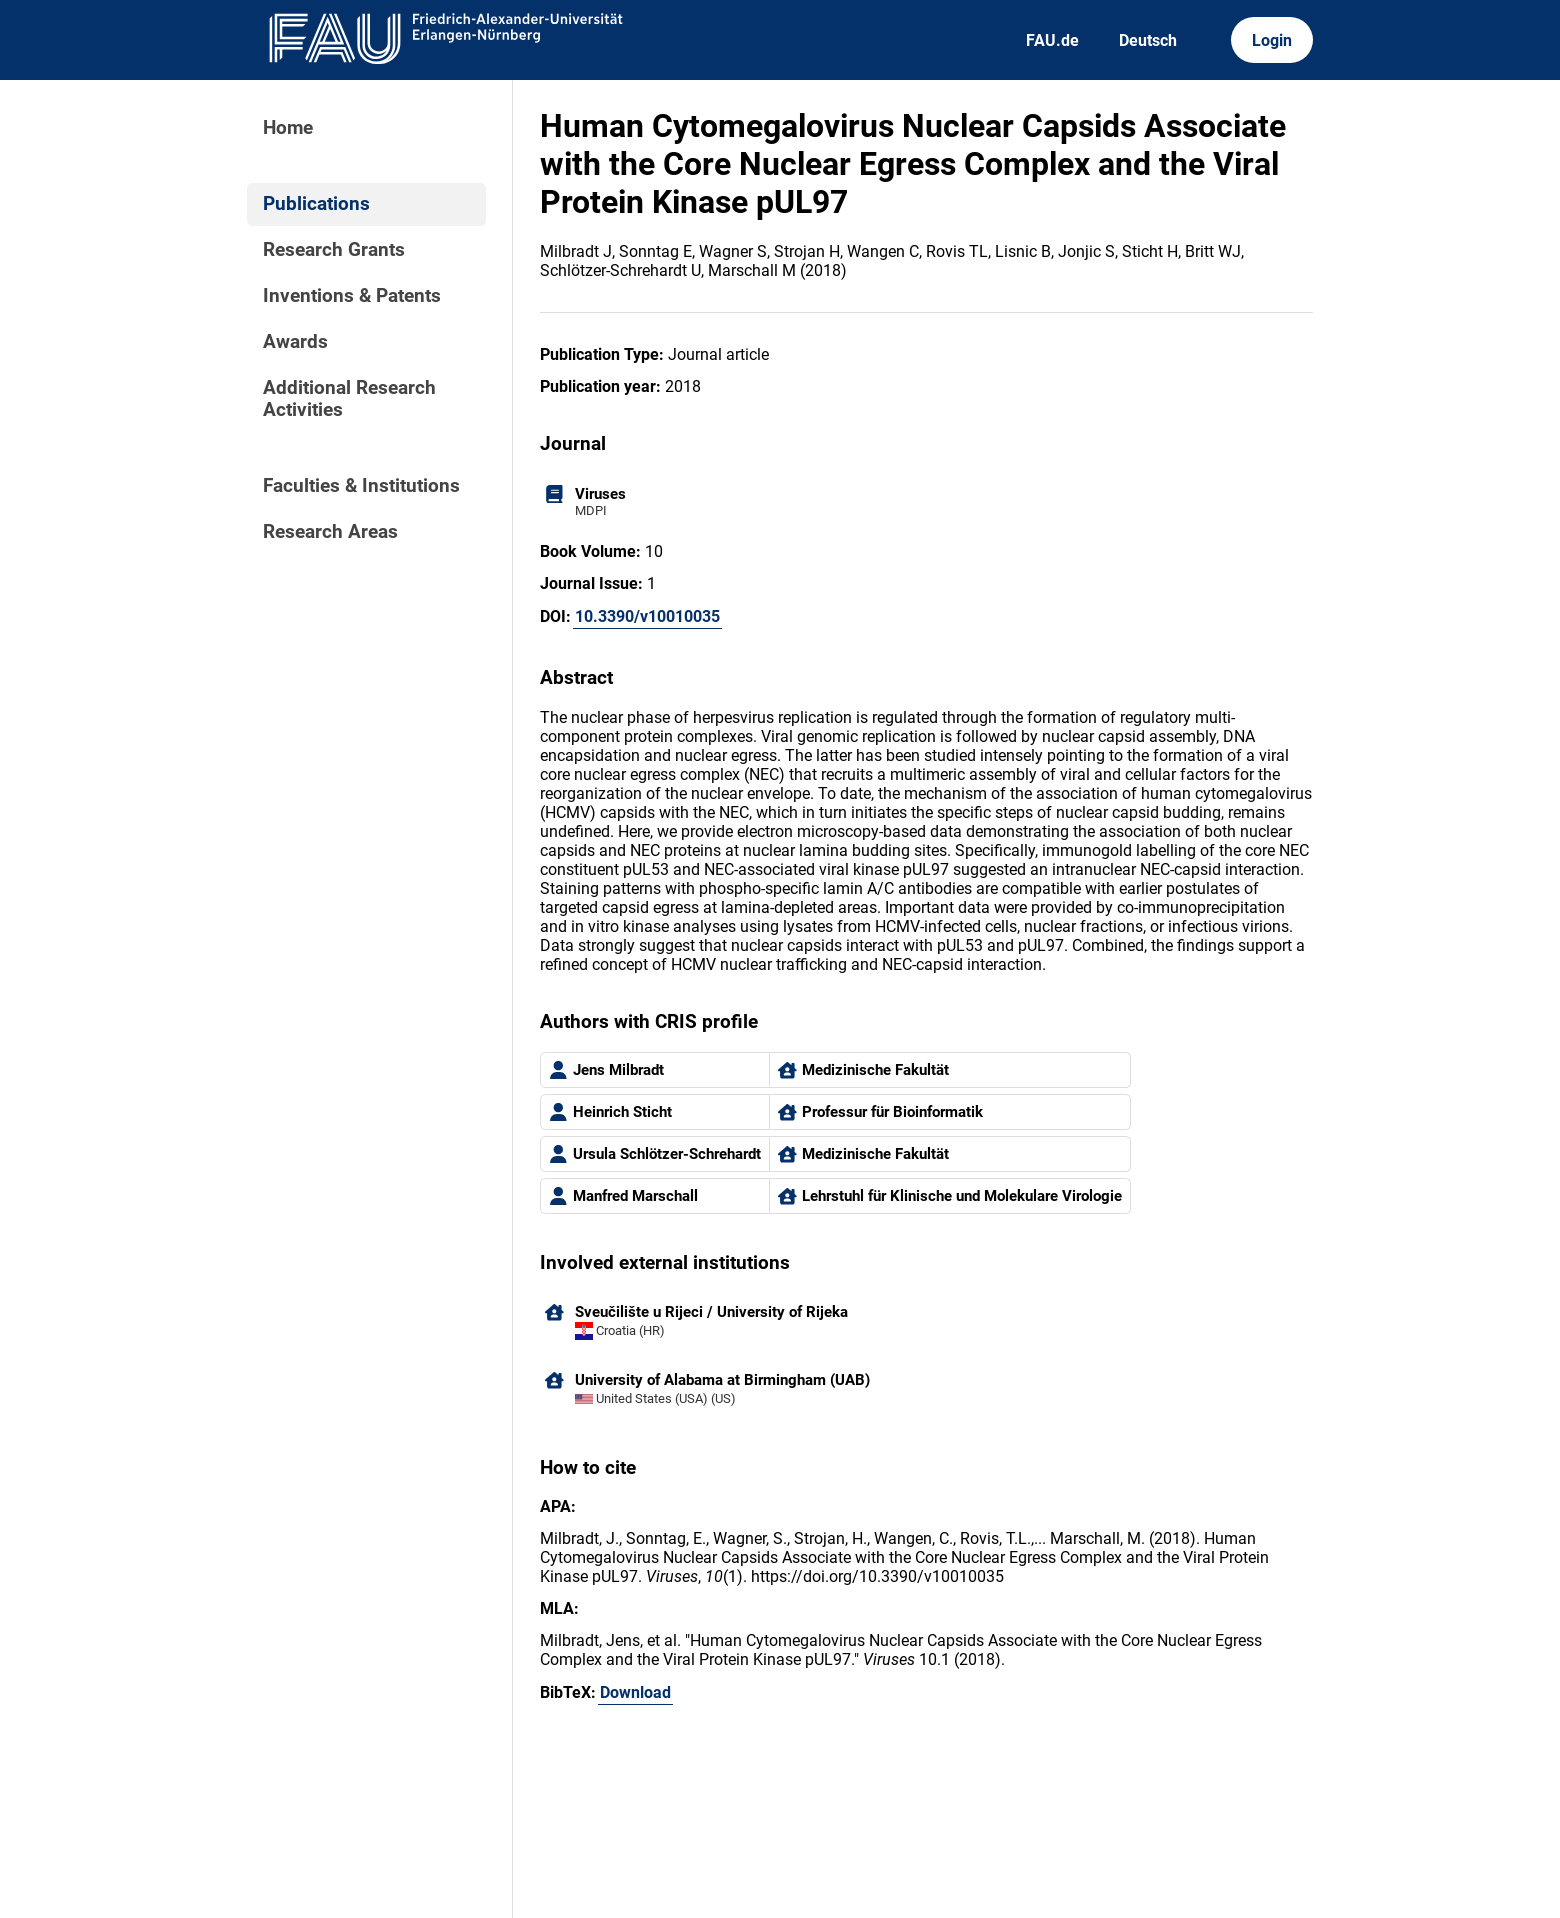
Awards (295, 342)
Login (1272, 40)
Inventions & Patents (352, 296)
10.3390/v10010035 (647, 616)
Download (635, 1692)
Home (288, 128)
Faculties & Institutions (361, 486)
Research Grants (334, 250)
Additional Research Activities (349, 399)
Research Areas (330, 532)
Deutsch (1148, 40)
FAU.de (1052, 40)
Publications (316, 204)
